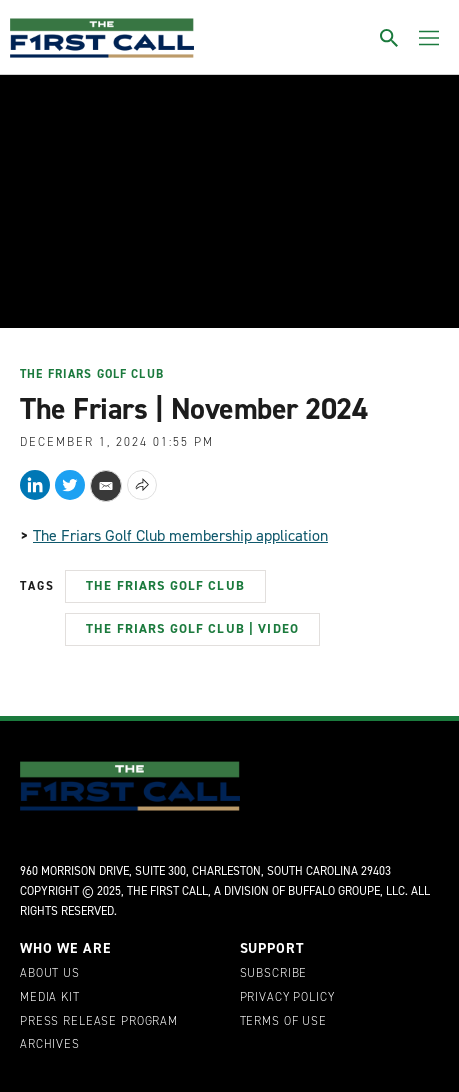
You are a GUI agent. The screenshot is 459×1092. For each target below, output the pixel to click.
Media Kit (50, 998)
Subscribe (274, 974)
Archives (50, 1045)
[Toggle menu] (429, 38)
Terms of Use (283, 1022)
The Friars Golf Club (92, 375)
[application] (229, 199)
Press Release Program (99, 1022)
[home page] (102, 38)
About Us (50, 974)
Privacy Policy (287, 998)
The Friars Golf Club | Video (192, 628)
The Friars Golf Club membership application (180, 535)
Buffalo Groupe (334, 891)
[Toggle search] (389, 38)
